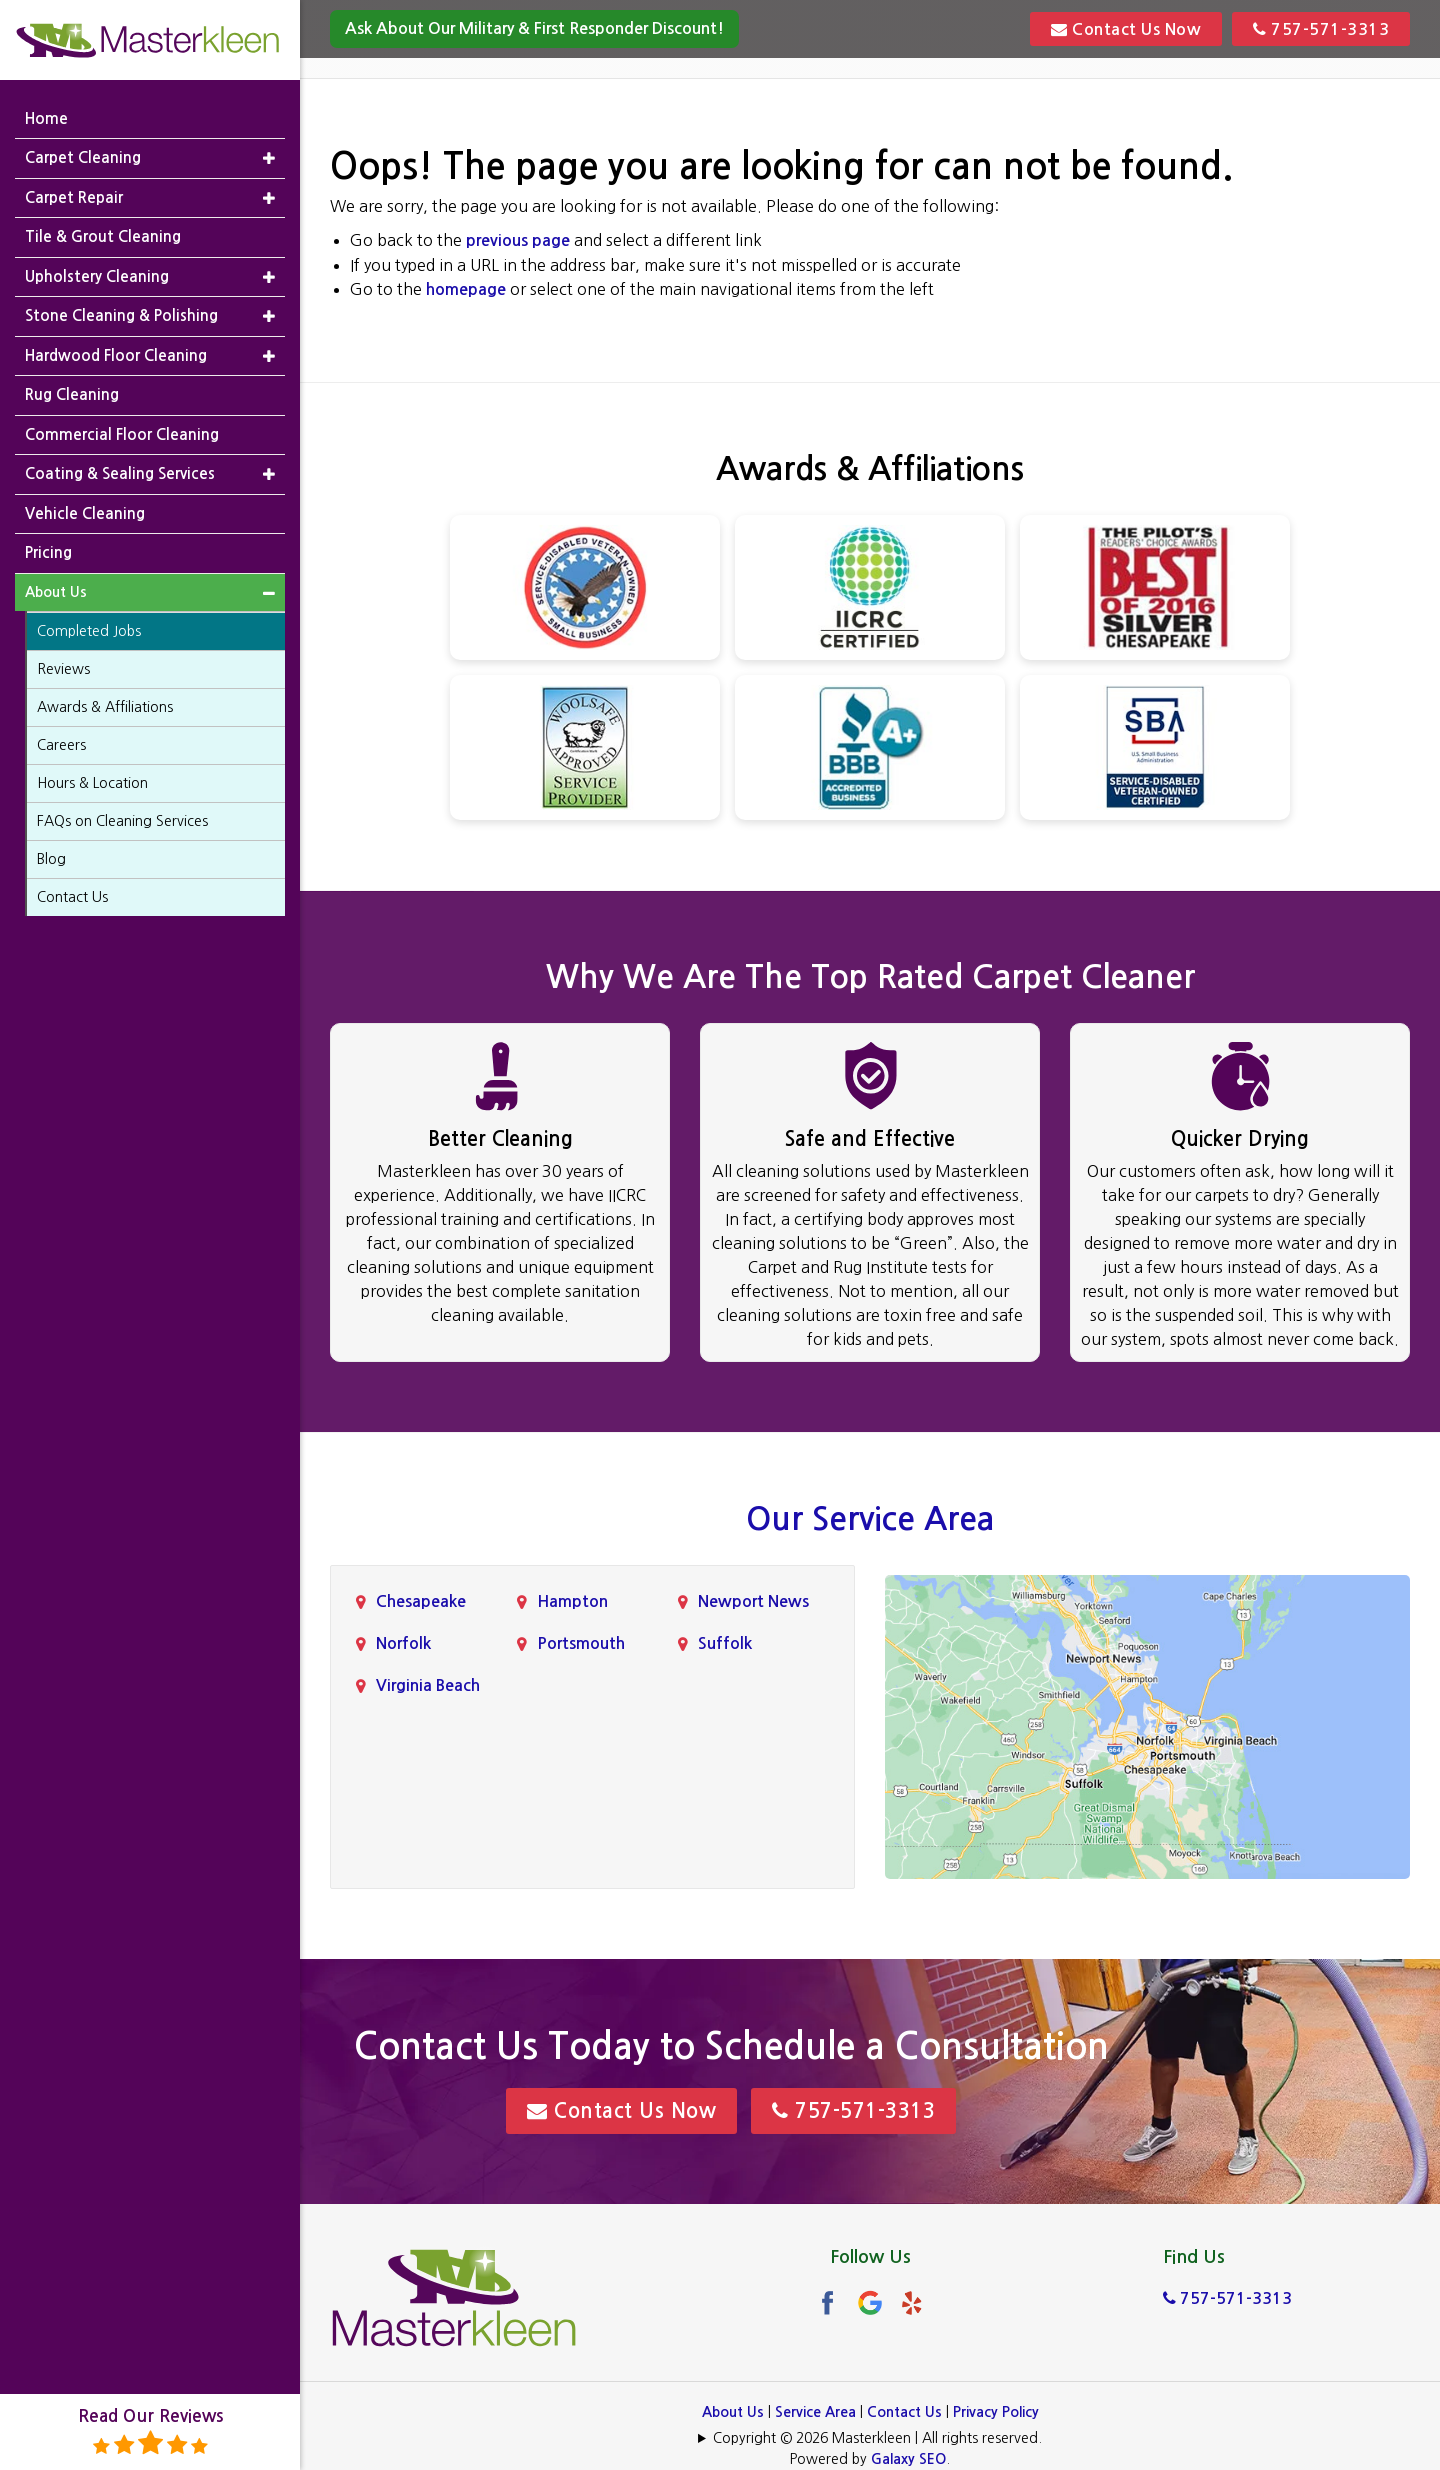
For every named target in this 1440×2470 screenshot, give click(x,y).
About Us (733, 2412)
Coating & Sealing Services (120, 473)
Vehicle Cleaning (85, 513)
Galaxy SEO (908, 2459)
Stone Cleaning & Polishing (121, 315)
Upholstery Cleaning (97, 276)
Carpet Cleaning (83, 157)
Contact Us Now (1126, 29)
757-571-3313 (1321, 29)
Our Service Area (870, 1519)
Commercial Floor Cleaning (122, 434)
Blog (51, 859)
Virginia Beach (428, 1685)
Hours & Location (92, 783)
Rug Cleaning (72, 394)
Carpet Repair (74, 197)
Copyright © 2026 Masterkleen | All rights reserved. (877, 2438)
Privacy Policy (996, 2412)
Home (46, 118)
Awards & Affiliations (105, 707)
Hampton (572, 1601)
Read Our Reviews (150, 2432)
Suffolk (725, 1643)
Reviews (63, 669)
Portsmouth (581, 1643)
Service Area (815, 2412)
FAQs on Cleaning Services (122, 821)
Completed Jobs (89, 631)
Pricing (48, 552)
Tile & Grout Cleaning (103, 236)
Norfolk (403, 1643)
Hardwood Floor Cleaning (116, 355)
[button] (269, 158)
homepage (466, 289)
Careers (61, 745)
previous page (518, 240)
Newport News (753, 1601)
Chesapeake (421, 1601)
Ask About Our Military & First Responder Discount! (534, 28)
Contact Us (904, 2412)
